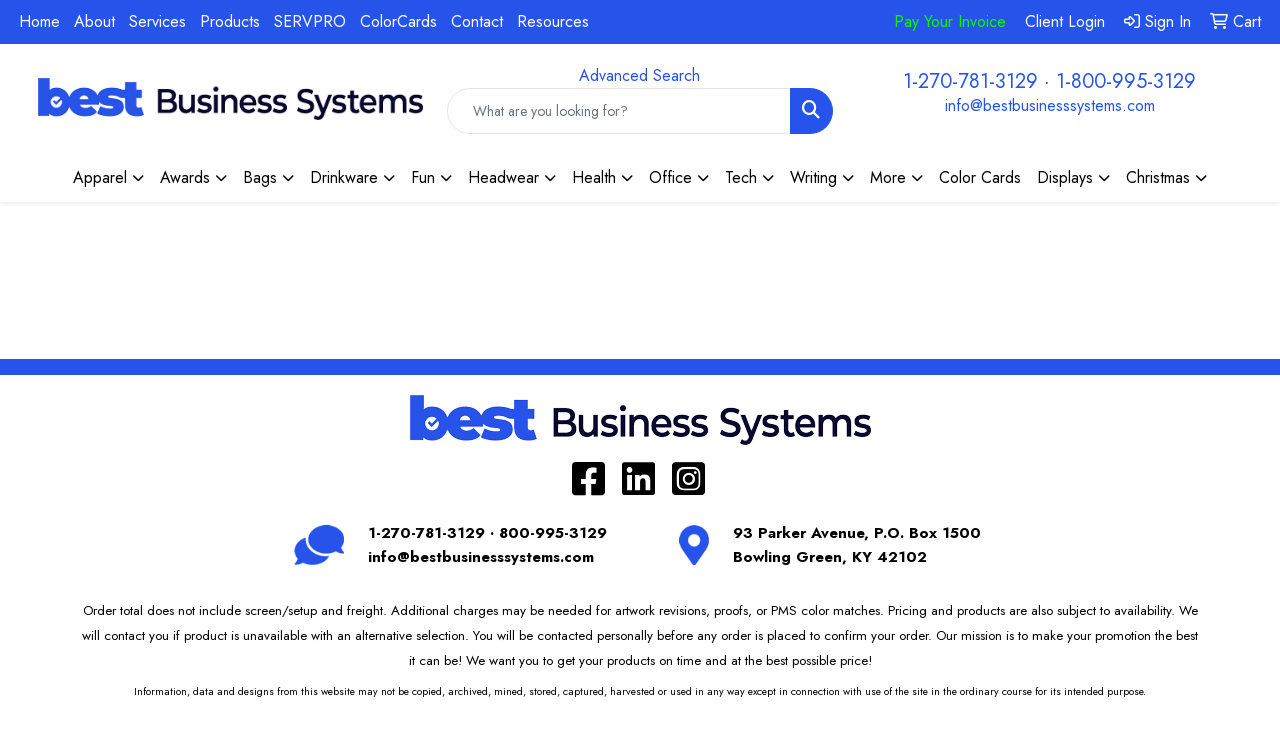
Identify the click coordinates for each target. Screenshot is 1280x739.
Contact (477, 21)
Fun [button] (423, 177)
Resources (553, 21)
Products (230, 21)
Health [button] (594, 177)
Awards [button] (185, 177)
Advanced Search (639, 75)
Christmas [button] (1158, 177)
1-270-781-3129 (970, 81)
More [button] (888, 177)
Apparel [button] (100, 177)
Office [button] (670, 177)
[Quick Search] (619, 111)
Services (157, 21)
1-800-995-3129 (1126, 81)
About (94, 21)
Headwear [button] (503, 177)
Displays (1065, 177)
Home (39, 21)
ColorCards (398, 21)
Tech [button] (741, 177)
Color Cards (980, 177)
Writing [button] (813, 177)
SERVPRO (310, 21)
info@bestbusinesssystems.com (1050, 105)
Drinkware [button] (344, 177)
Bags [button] (260, 177)
